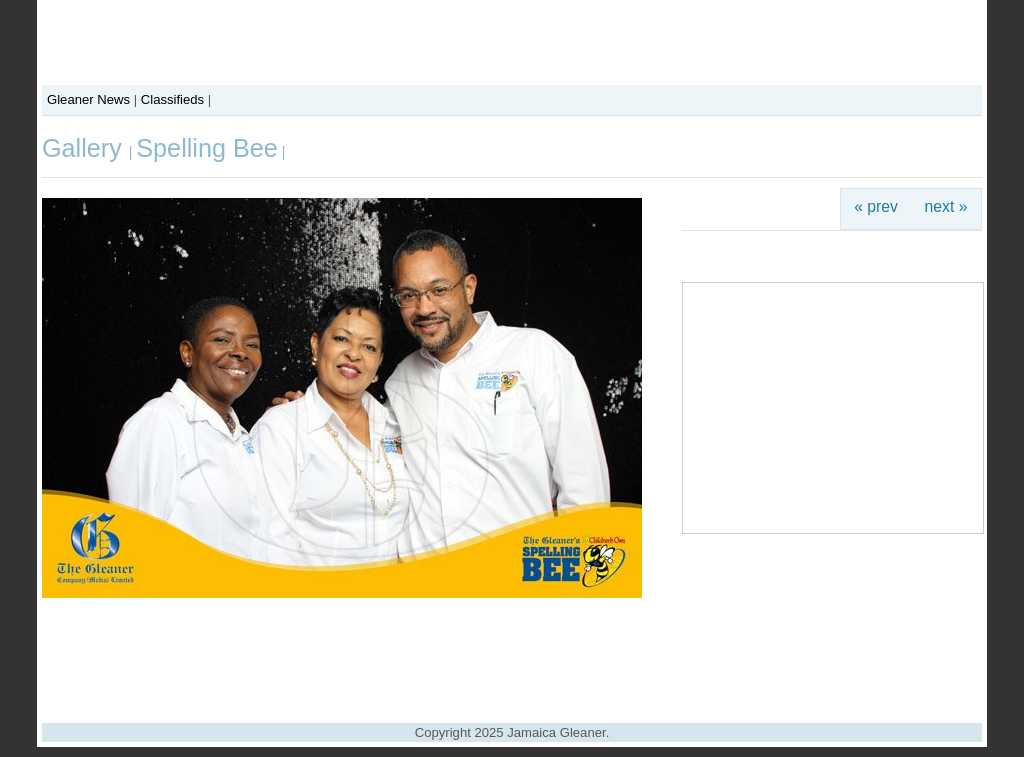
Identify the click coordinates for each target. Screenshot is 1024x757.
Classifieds (172, 99)
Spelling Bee (206, 148)
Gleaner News (88, 99)
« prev (876, 206)
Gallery (85, 148)
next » (946, 206)
